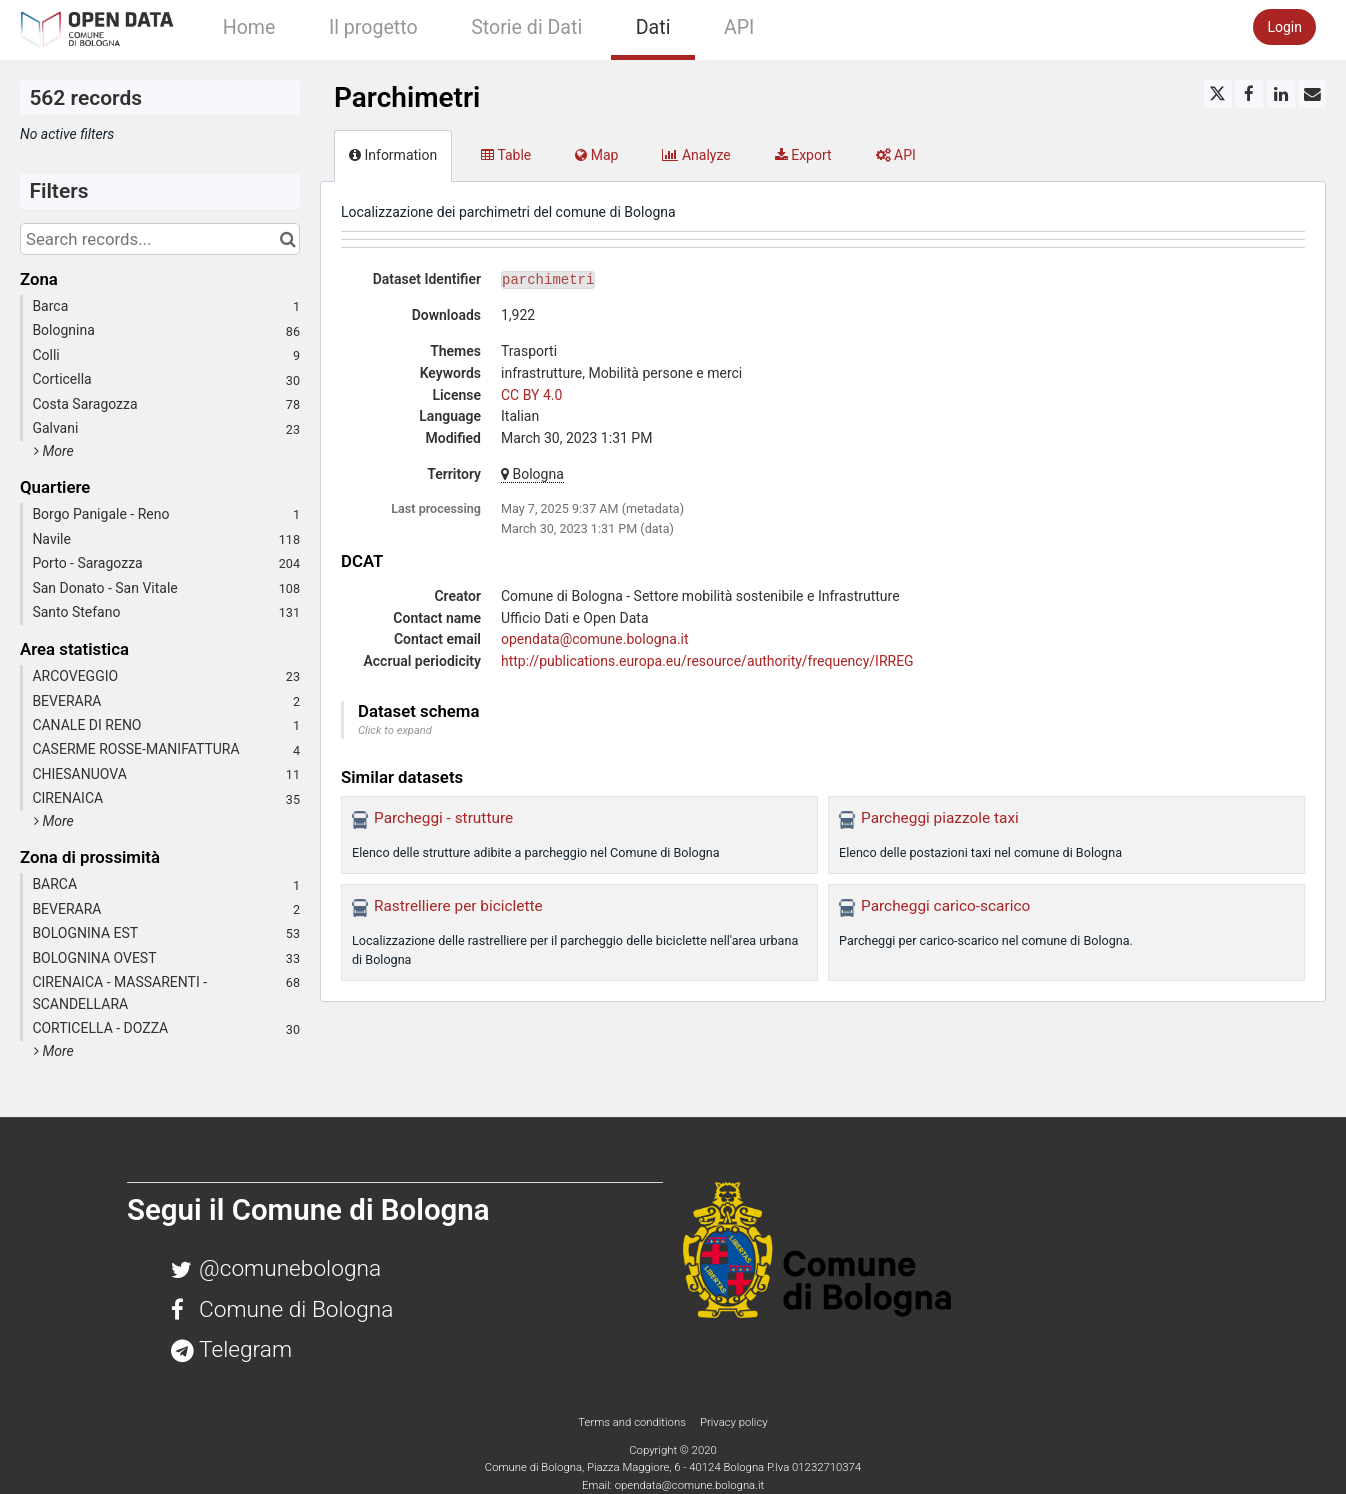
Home (249, 27)
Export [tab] (803, 155)
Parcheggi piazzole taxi (940, 818)
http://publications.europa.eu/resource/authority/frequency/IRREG (707, 661)
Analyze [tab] (696, 155)
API (739, 27)
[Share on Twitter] (1218, 94)
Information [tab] (393, 155)
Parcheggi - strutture (443, 818)
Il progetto (373, 27)
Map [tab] (596, 155)
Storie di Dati (526, 27)
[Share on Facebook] (1249, 94)
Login (1284, 27)
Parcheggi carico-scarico (945, 906)
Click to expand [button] (395, 730)
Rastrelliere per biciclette (458, 906)
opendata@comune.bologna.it (595, 639)
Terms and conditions (633, 1422)
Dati (653, 27)
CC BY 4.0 (531, 395)
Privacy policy (734, 1422)
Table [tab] (506, 155)
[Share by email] (1312, 94)
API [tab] (896, 155)
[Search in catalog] (287, 239)
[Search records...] (160, 239)
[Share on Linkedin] (1281, 94)
